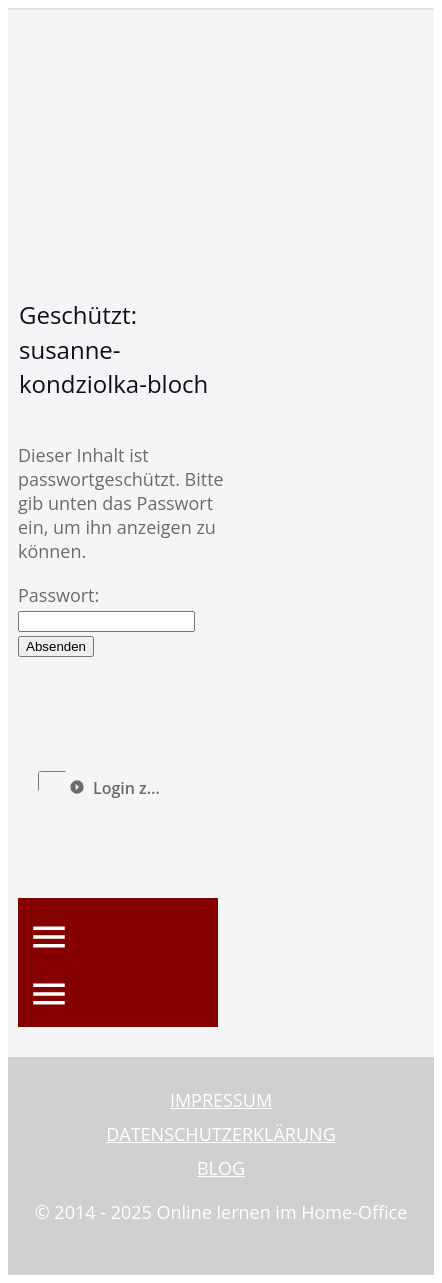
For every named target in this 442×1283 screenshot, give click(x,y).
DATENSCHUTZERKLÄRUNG (221, 1134)
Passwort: (106, 607)
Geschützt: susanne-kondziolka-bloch (113, 349)
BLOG (221, 1168)
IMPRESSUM (221, 1100)
